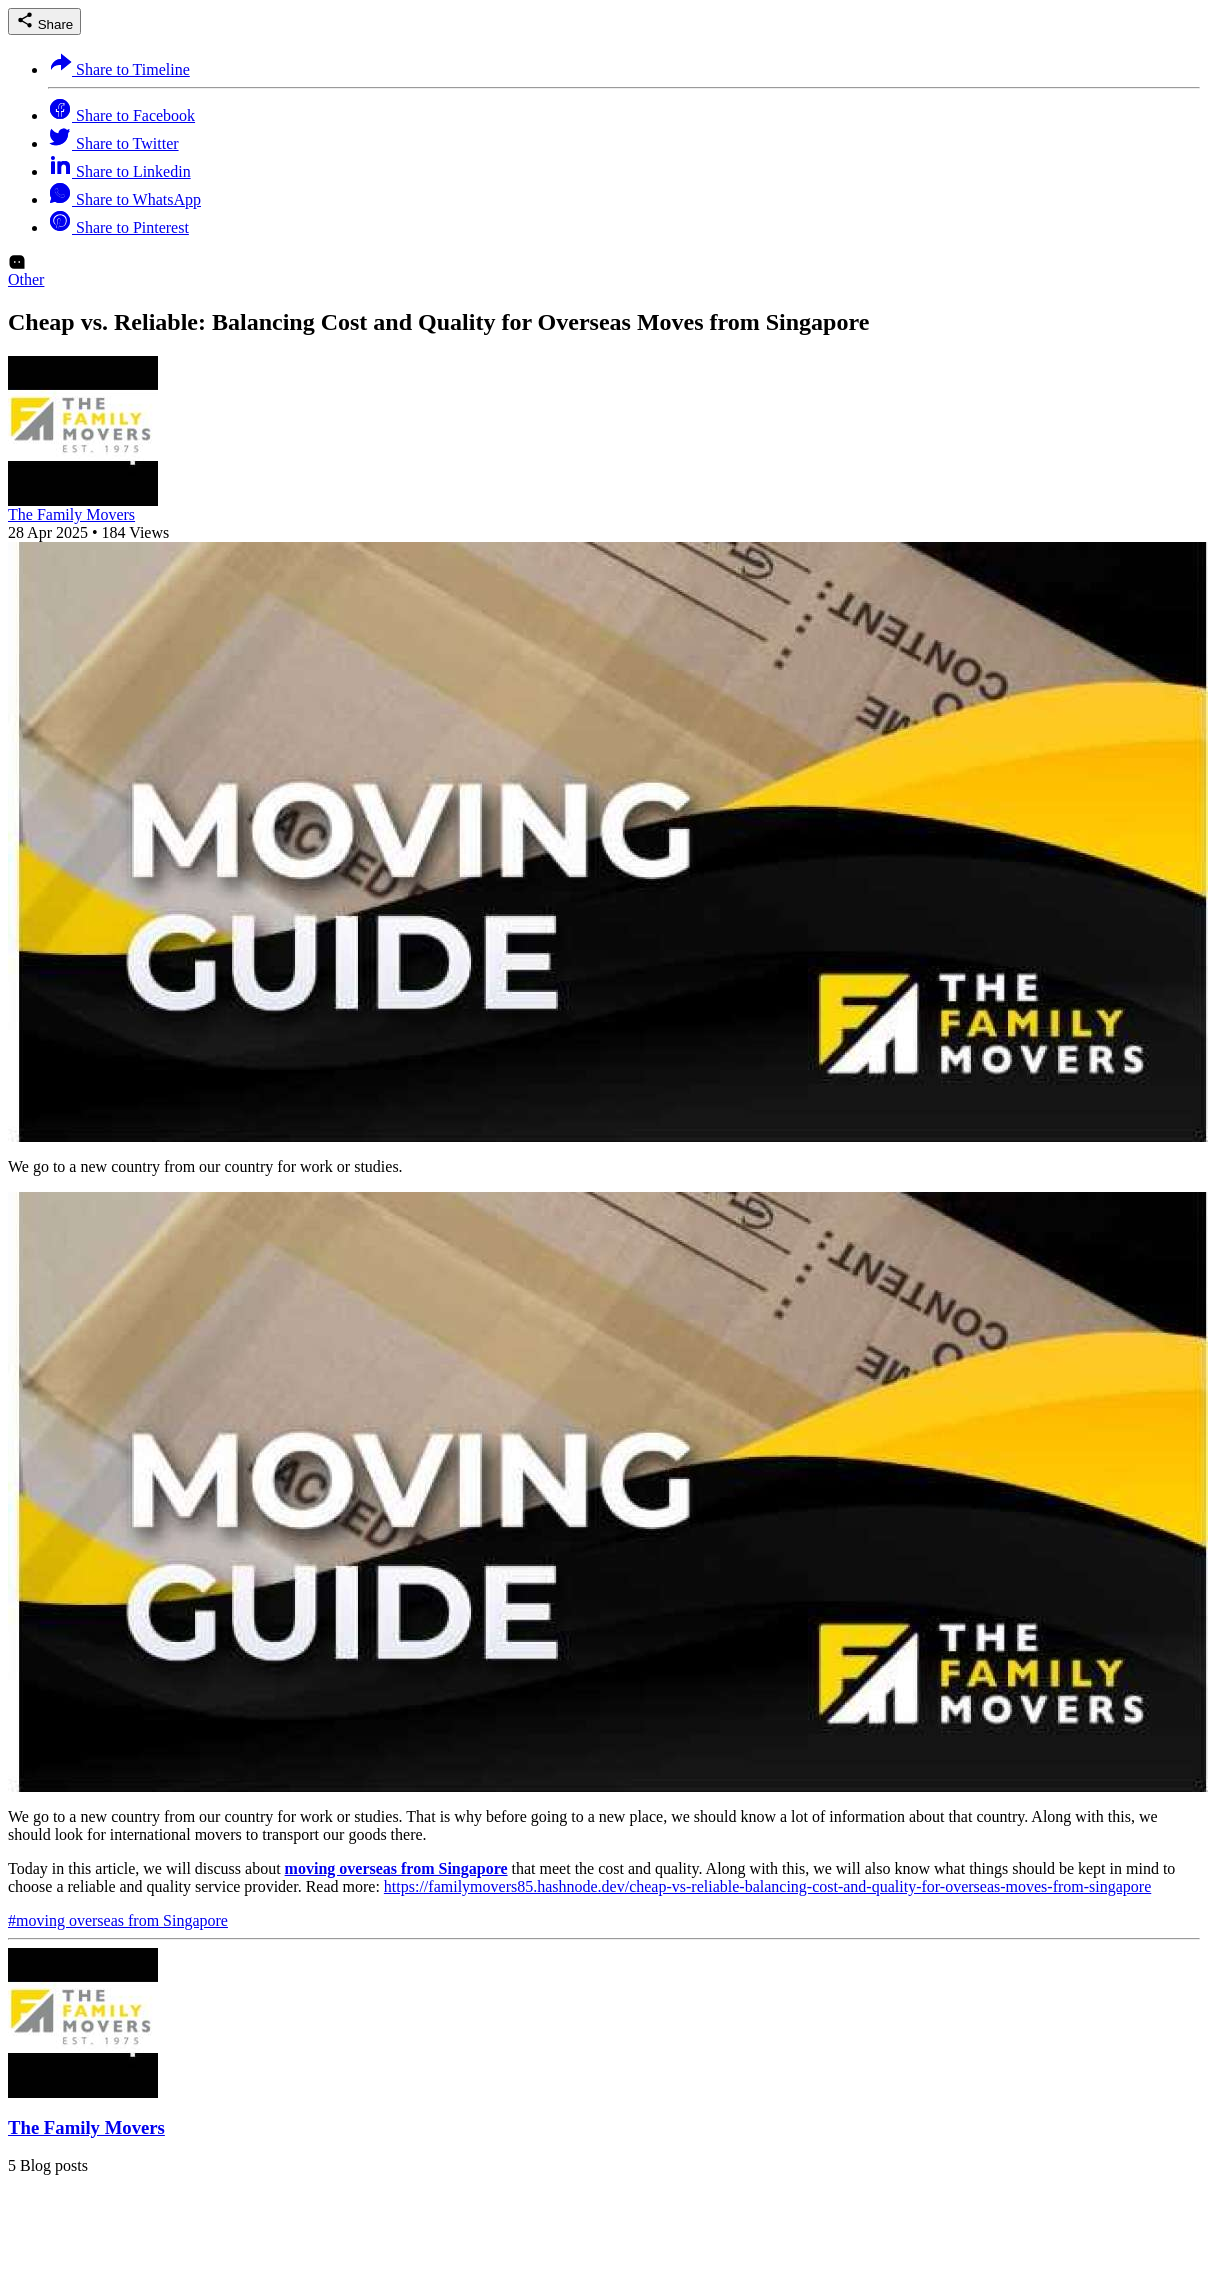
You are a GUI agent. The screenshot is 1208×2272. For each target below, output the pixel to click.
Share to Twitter (113, 143)
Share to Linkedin (119, 171)
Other (26, 279)
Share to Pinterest (118, 227)
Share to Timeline (119, 69)
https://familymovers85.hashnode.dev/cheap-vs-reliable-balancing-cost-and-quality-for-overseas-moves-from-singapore (767, 1886)
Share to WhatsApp (124, 199)
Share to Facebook (121, 115)
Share (44, 21)
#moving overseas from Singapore (118, 1920)
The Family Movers (71, 514)
